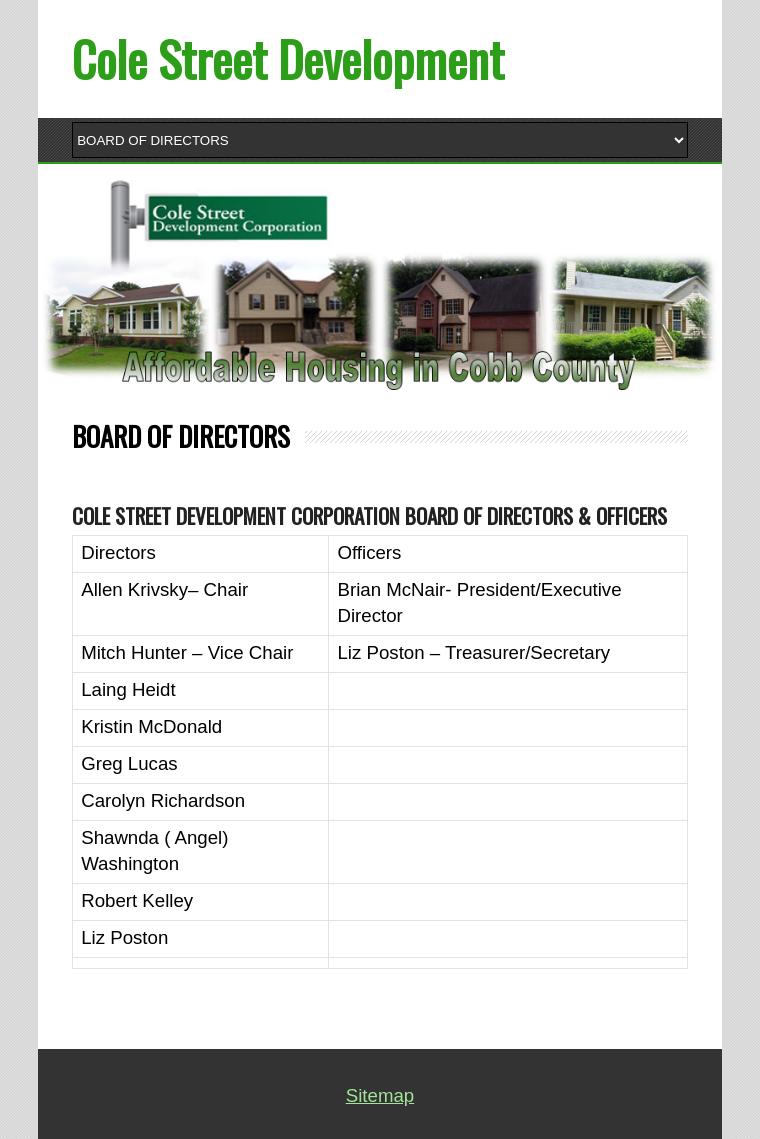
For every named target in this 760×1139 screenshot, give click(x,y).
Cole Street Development (288, 58)
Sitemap (380, 1095)
